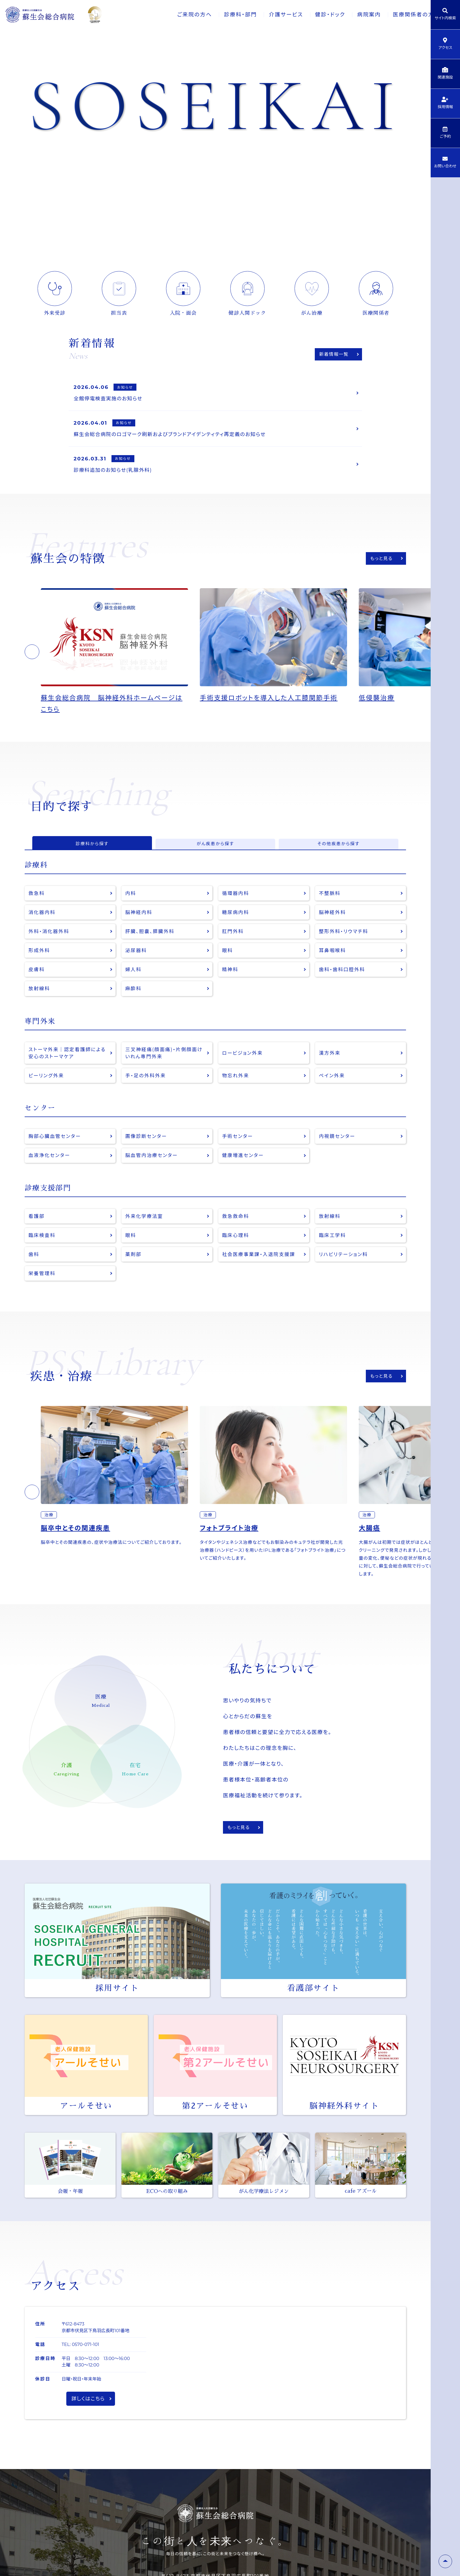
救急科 (37, 905)
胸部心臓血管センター (56, 1156)
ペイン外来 (333, 1094)
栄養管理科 (43, 1297)
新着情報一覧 (332, 354)
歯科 (34, 1277)
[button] (32, 658)
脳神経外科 (333, 925)
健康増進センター (244, 1176)
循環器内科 (236, 905)
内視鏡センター (338, 1156)
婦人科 (134, 985)
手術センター (238, 1156)
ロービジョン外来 (243, 1070)
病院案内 (353, 14)
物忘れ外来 (236, 1094)
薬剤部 (134, 1277)
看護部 (37, 1237)
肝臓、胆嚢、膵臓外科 (151, 945)
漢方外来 (330, 1070)
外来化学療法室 (145, 1237)
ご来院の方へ (175, 14)
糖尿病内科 (236, 925)
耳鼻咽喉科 (333, 965)
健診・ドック (313, 14)
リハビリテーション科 (345, 1277)
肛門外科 (233, 945)
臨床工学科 (333, 1257)
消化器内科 (43, 925)
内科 (131, 905)
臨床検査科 (43, 1257)
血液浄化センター (51, 1176)
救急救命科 (236, 1237)
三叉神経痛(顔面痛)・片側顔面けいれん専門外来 (164, 1070)
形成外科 (40, 965)
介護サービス (268, 14)
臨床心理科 (236, 1257)
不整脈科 (330, 905)
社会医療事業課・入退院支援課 (261, 1277)
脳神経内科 (140, 925)
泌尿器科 (137, 965)
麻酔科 (134, 1005)
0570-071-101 (85, 2369)
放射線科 (40, 1005)
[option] (120, 658)
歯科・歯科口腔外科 (343, 985)
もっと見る (380, 565)
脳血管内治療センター (153, 1176)
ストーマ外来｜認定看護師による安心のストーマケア (67, 1070)
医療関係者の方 (399, 14)
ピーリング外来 (47, 1094)
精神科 (230, 985)
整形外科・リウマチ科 (345, 945)
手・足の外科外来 (147, 1094)
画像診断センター (148, 1156)
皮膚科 (37, 985)
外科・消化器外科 (50, 945)
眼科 (228, 965)
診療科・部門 (222, 14)
